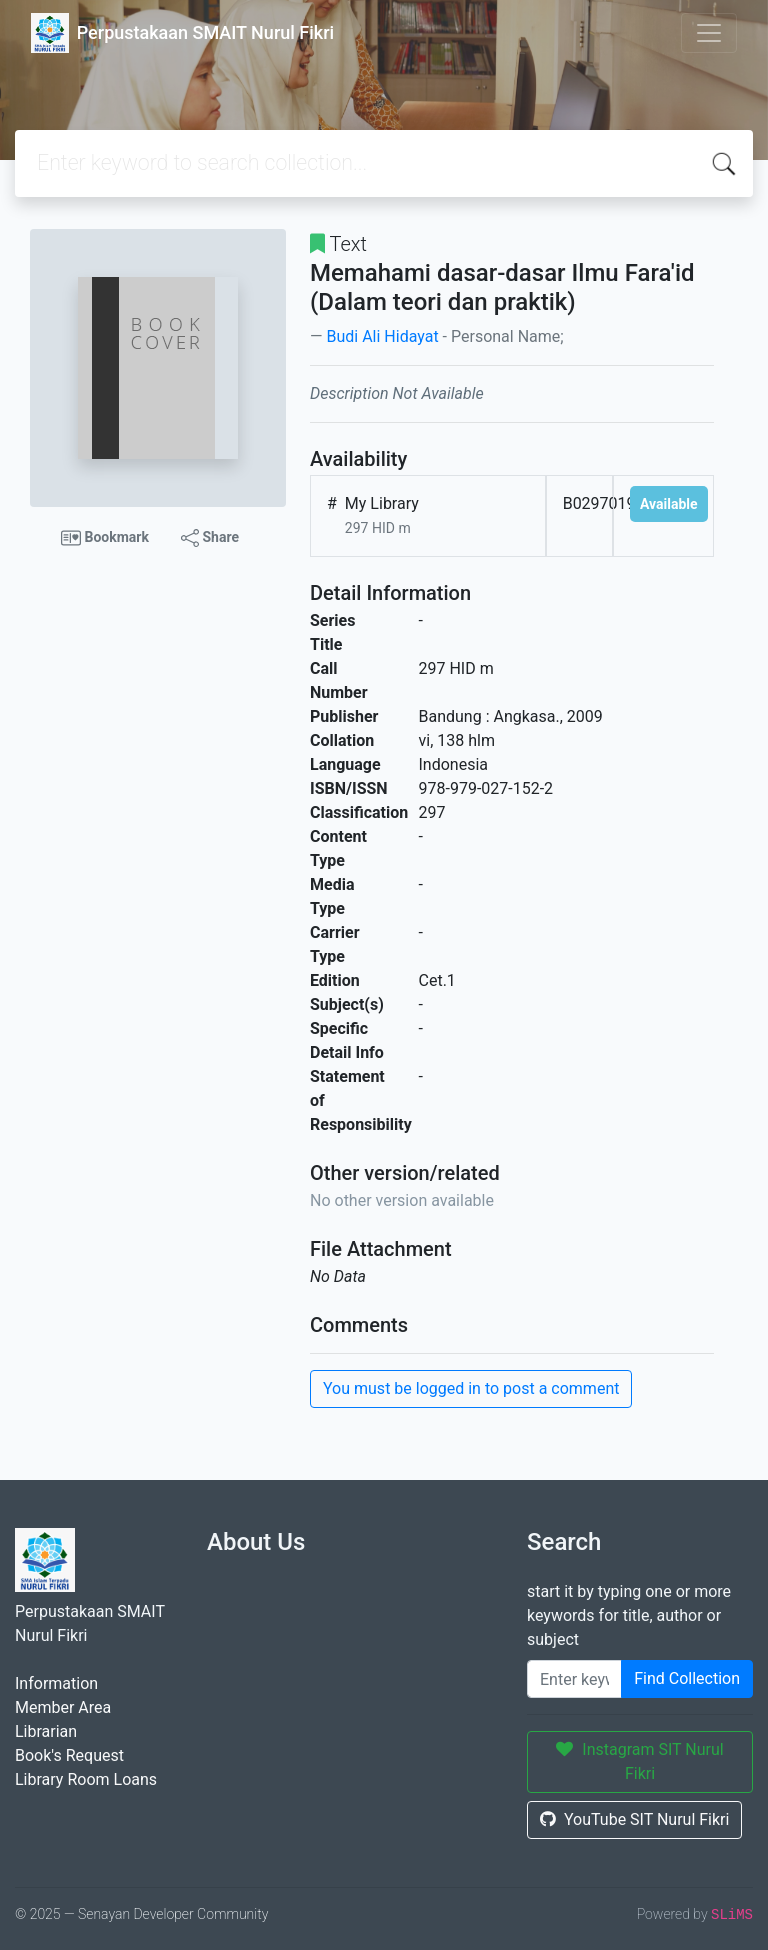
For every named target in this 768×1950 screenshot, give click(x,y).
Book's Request (69, 1755)
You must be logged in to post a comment (471, 1388)
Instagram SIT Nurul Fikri (639, 1761)
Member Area (63, 1707)
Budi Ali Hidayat (382, 336)
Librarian (46, 1731)
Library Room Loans (86, 1779)
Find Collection (687, 1678)
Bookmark (105, 538)
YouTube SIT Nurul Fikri (634, 1819)
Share (210, 538)
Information (56, 1683)
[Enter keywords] (574, 1679)
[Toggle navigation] (709, 33)
